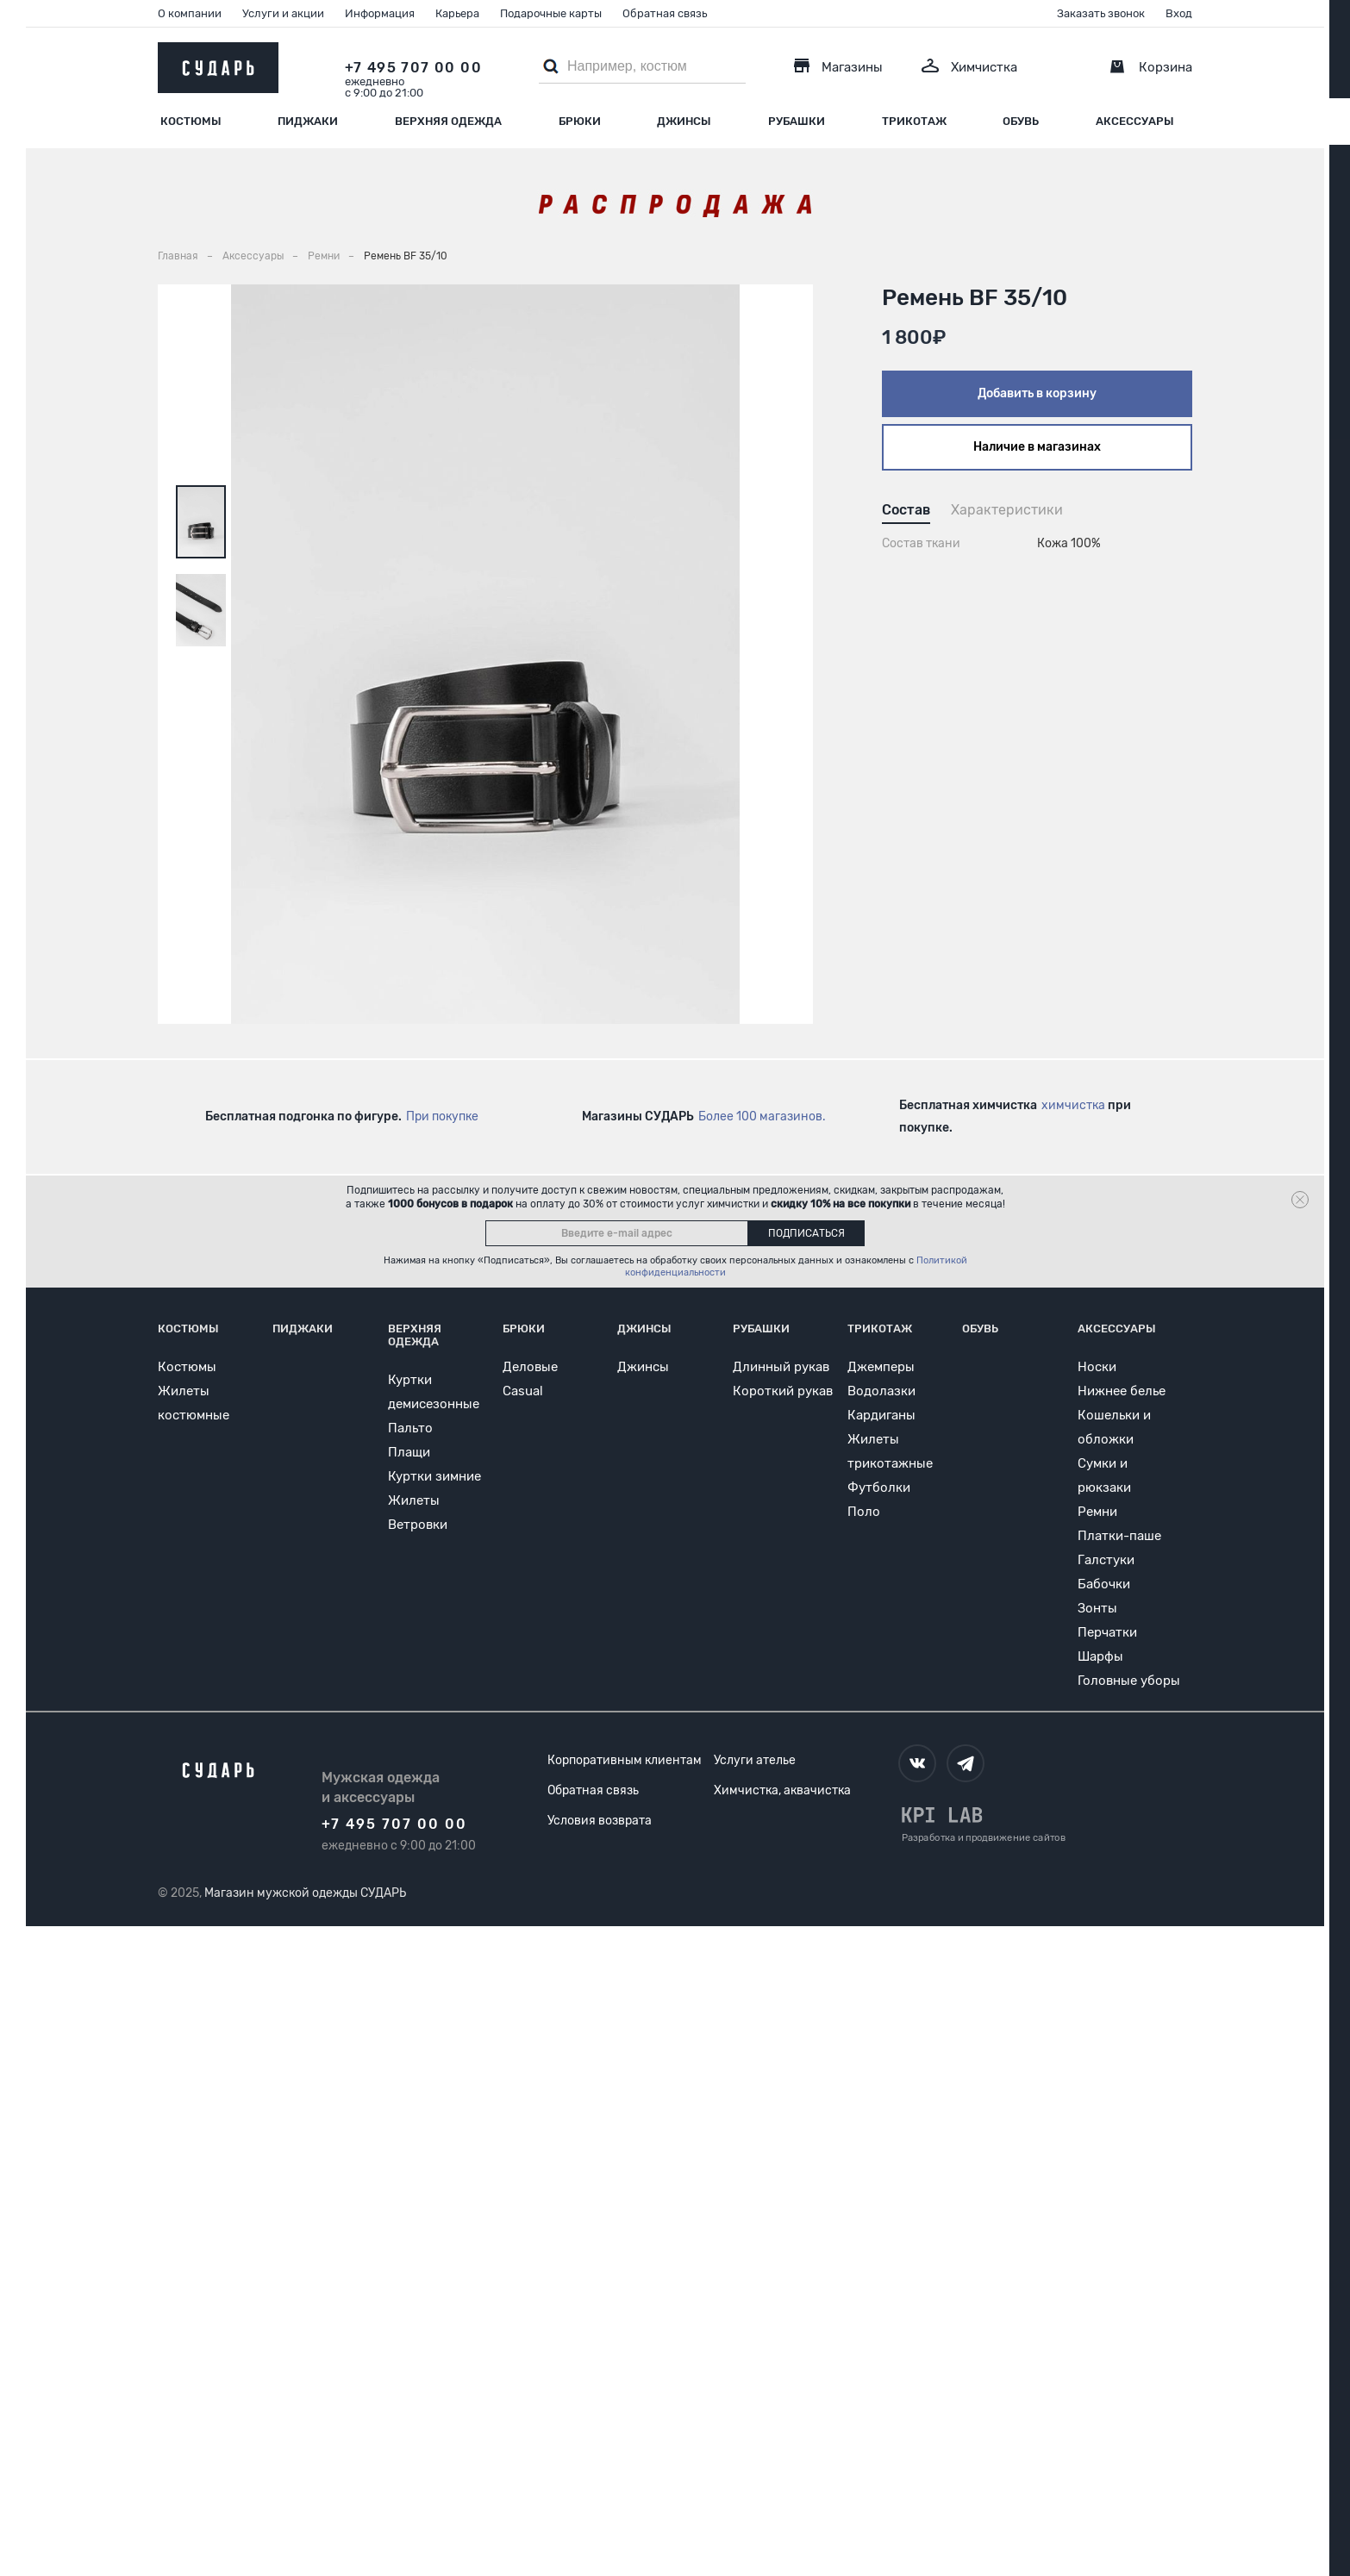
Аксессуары (1135, 121)
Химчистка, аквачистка (782, 1790)
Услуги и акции (283, 13)
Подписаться (806, 1233)
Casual (523, 1391)
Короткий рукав (783, 1391)
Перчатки (1107, 1632)
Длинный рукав (781, 1367)
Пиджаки (308, 121)
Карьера (457, 13)
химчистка (1073, 1105)
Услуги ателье (755, 1760)
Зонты (1097, 1608)
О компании (190, 13)
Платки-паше (1119, 1536)
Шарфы (1100, 1656)
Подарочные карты (551, 13)
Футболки (878, 1487)
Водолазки (881, 1391)
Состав (906, 510)
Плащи (409, 1452)
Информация (380, 13)
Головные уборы (1129, 1680)
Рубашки (796, 121)
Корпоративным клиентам (624, 1760)
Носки (1097, 1367)
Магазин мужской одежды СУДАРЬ (305, 1893)
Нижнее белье (1122, 1391)
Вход (1179, 13)
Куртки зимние (434, 1476)
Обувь (1021, 121)
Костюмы (191, 121)
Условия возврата (599, 1820)
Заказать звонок (1101, 13)
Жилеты (414, 1500)
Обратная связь (664, 13)
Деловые (530, 1367)
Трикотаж (914, 121)
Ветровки (417, 1524)
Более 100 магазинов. (762, 1116)
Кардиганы (881, 1415)
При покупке (442, 1116)
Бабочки (1104, 1584)
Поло (863, 1511)
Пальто (410, 1428)
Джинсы (684, 121)
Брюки (580, 121)
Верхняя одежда (448, 121)
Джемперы (881, 1367)
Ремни (1097, 1511)
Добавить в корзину (1037, 393)
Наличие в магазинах (1037, 447)
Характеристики (1007, 510)
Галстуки (1106, 1560)
